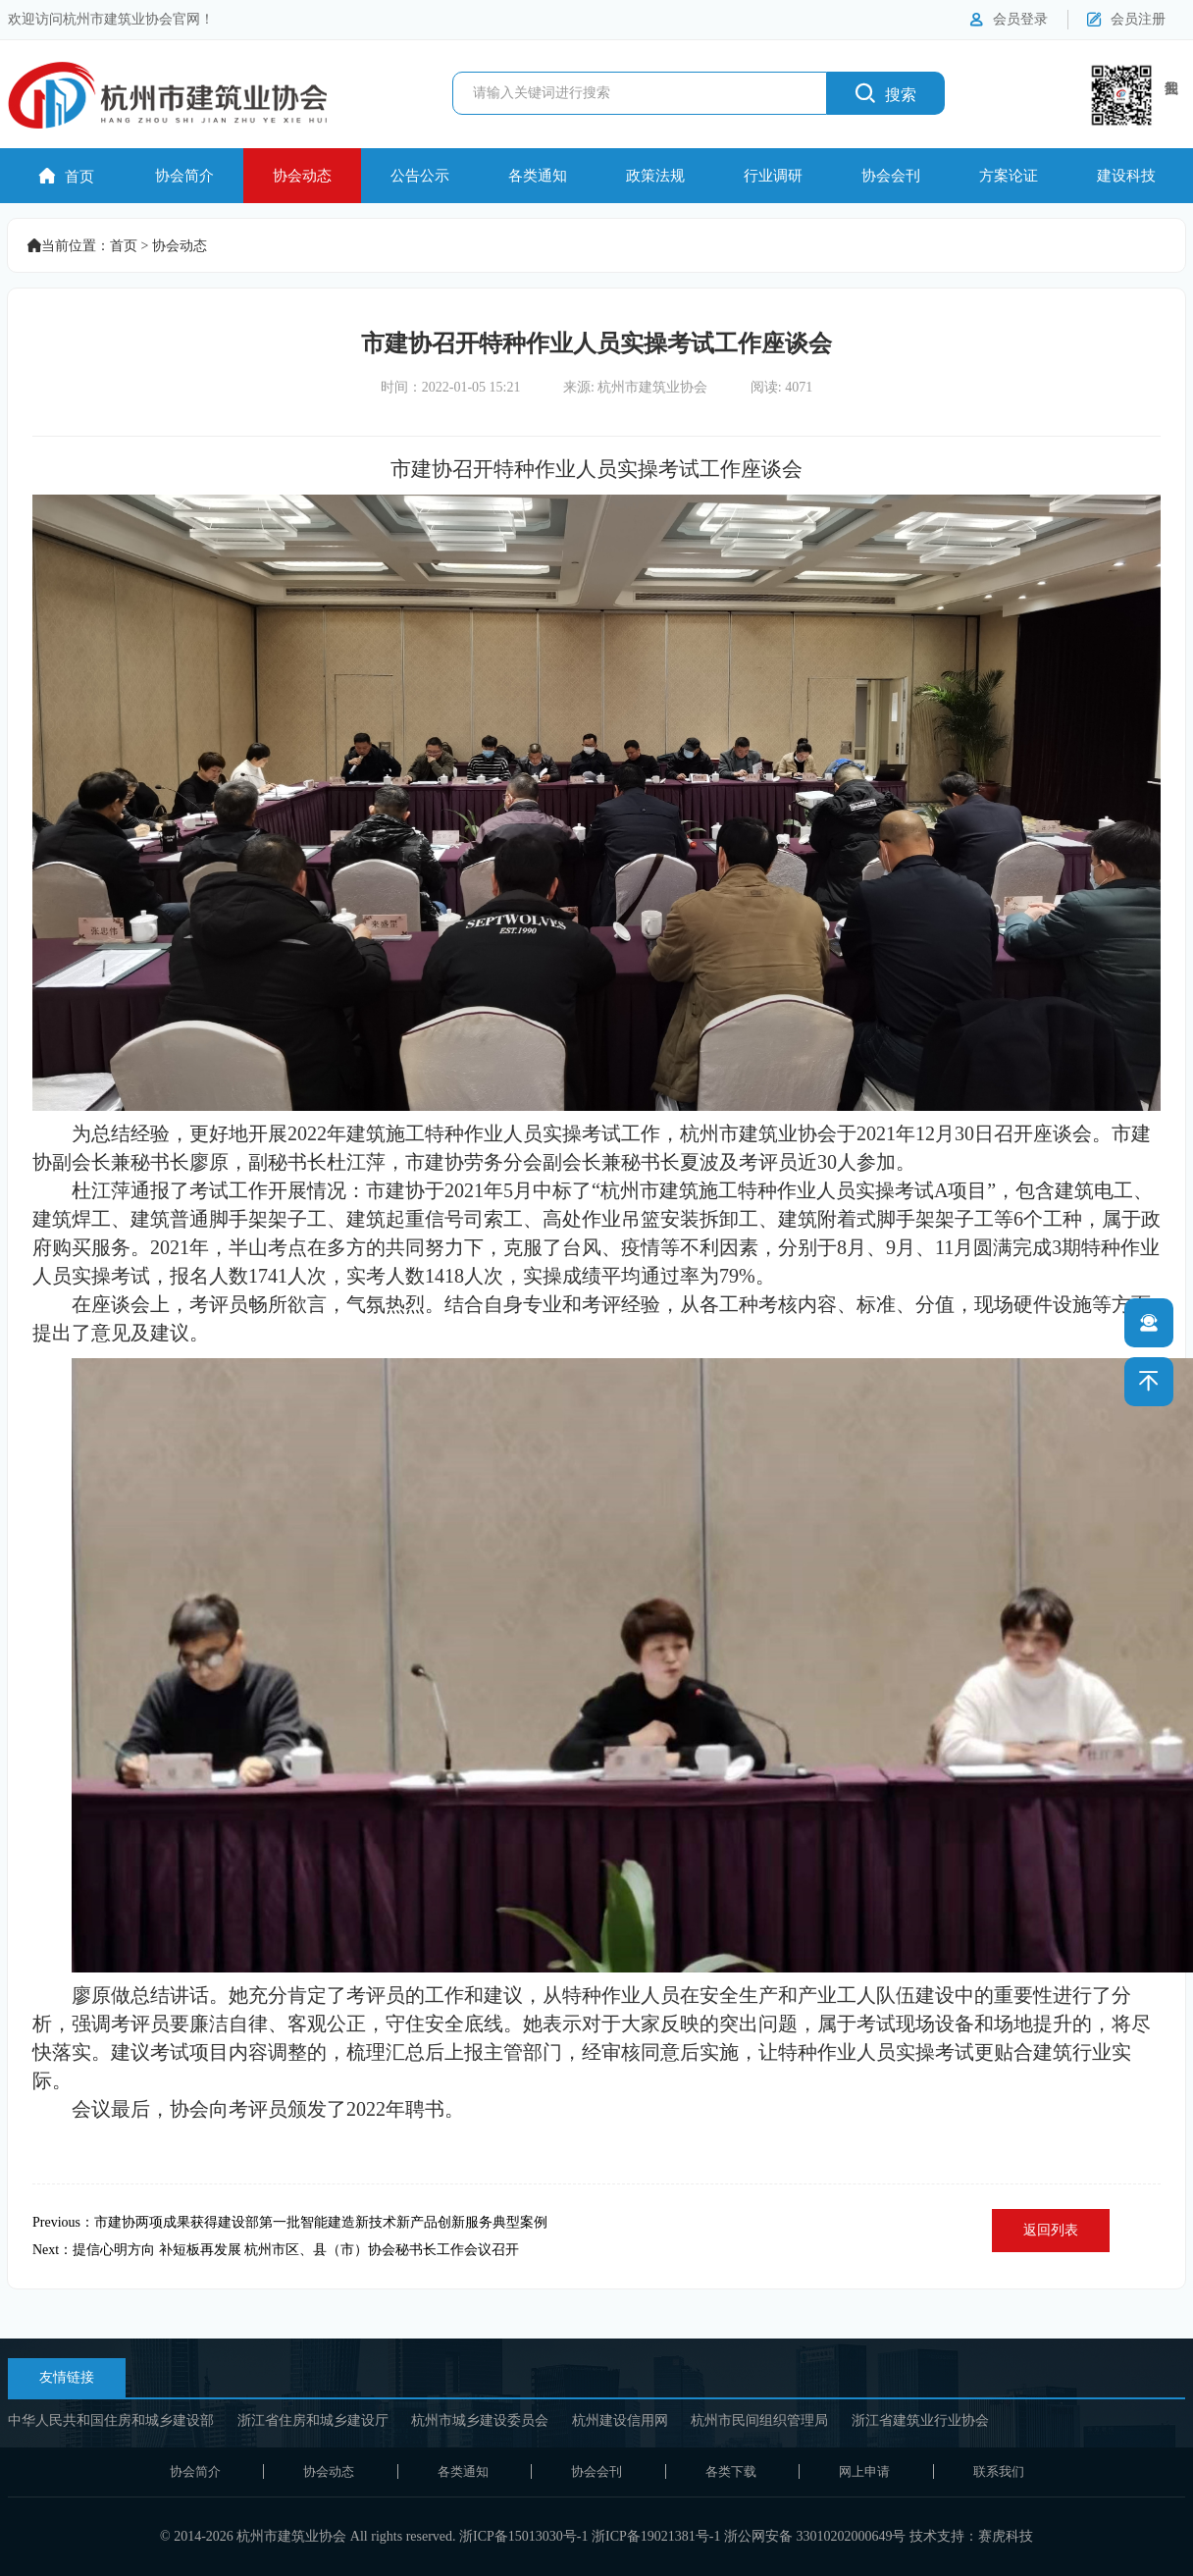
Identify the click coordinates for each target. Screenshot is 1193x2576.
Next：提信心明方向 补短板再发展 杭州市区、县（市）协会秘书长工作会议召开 (275, 2249)
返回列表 (1050, 2230)
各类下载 (730, 2471)
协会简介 (184, 176)
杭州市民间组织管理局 (759, 2420)
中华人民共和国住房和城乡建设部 (111, 2420)
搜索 (886, 92)
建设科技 (1126, 176)
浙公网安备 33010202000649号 (815, 2536)
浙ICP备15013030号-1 (523, 2536)
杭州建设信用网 (620, 2420)
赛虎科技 (1005, 2536)
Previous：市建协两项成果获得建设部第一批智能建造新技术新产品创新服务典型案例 (289, 2222)
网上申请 (864, 2471)
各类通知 (537, 176)
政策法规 (655, 176)
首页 (66, 176)
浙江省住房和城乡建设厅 (313, 2420)
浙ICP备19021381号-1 (656, 2536)
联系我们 (998, 2471)
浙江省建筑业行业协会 (920, 2420)
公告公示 (419, 176)
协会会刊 (890, 176)
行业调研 (773, 176)
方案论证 (1008, 176)
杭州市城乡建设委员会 (479, 2420)
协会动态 (302, 176)
